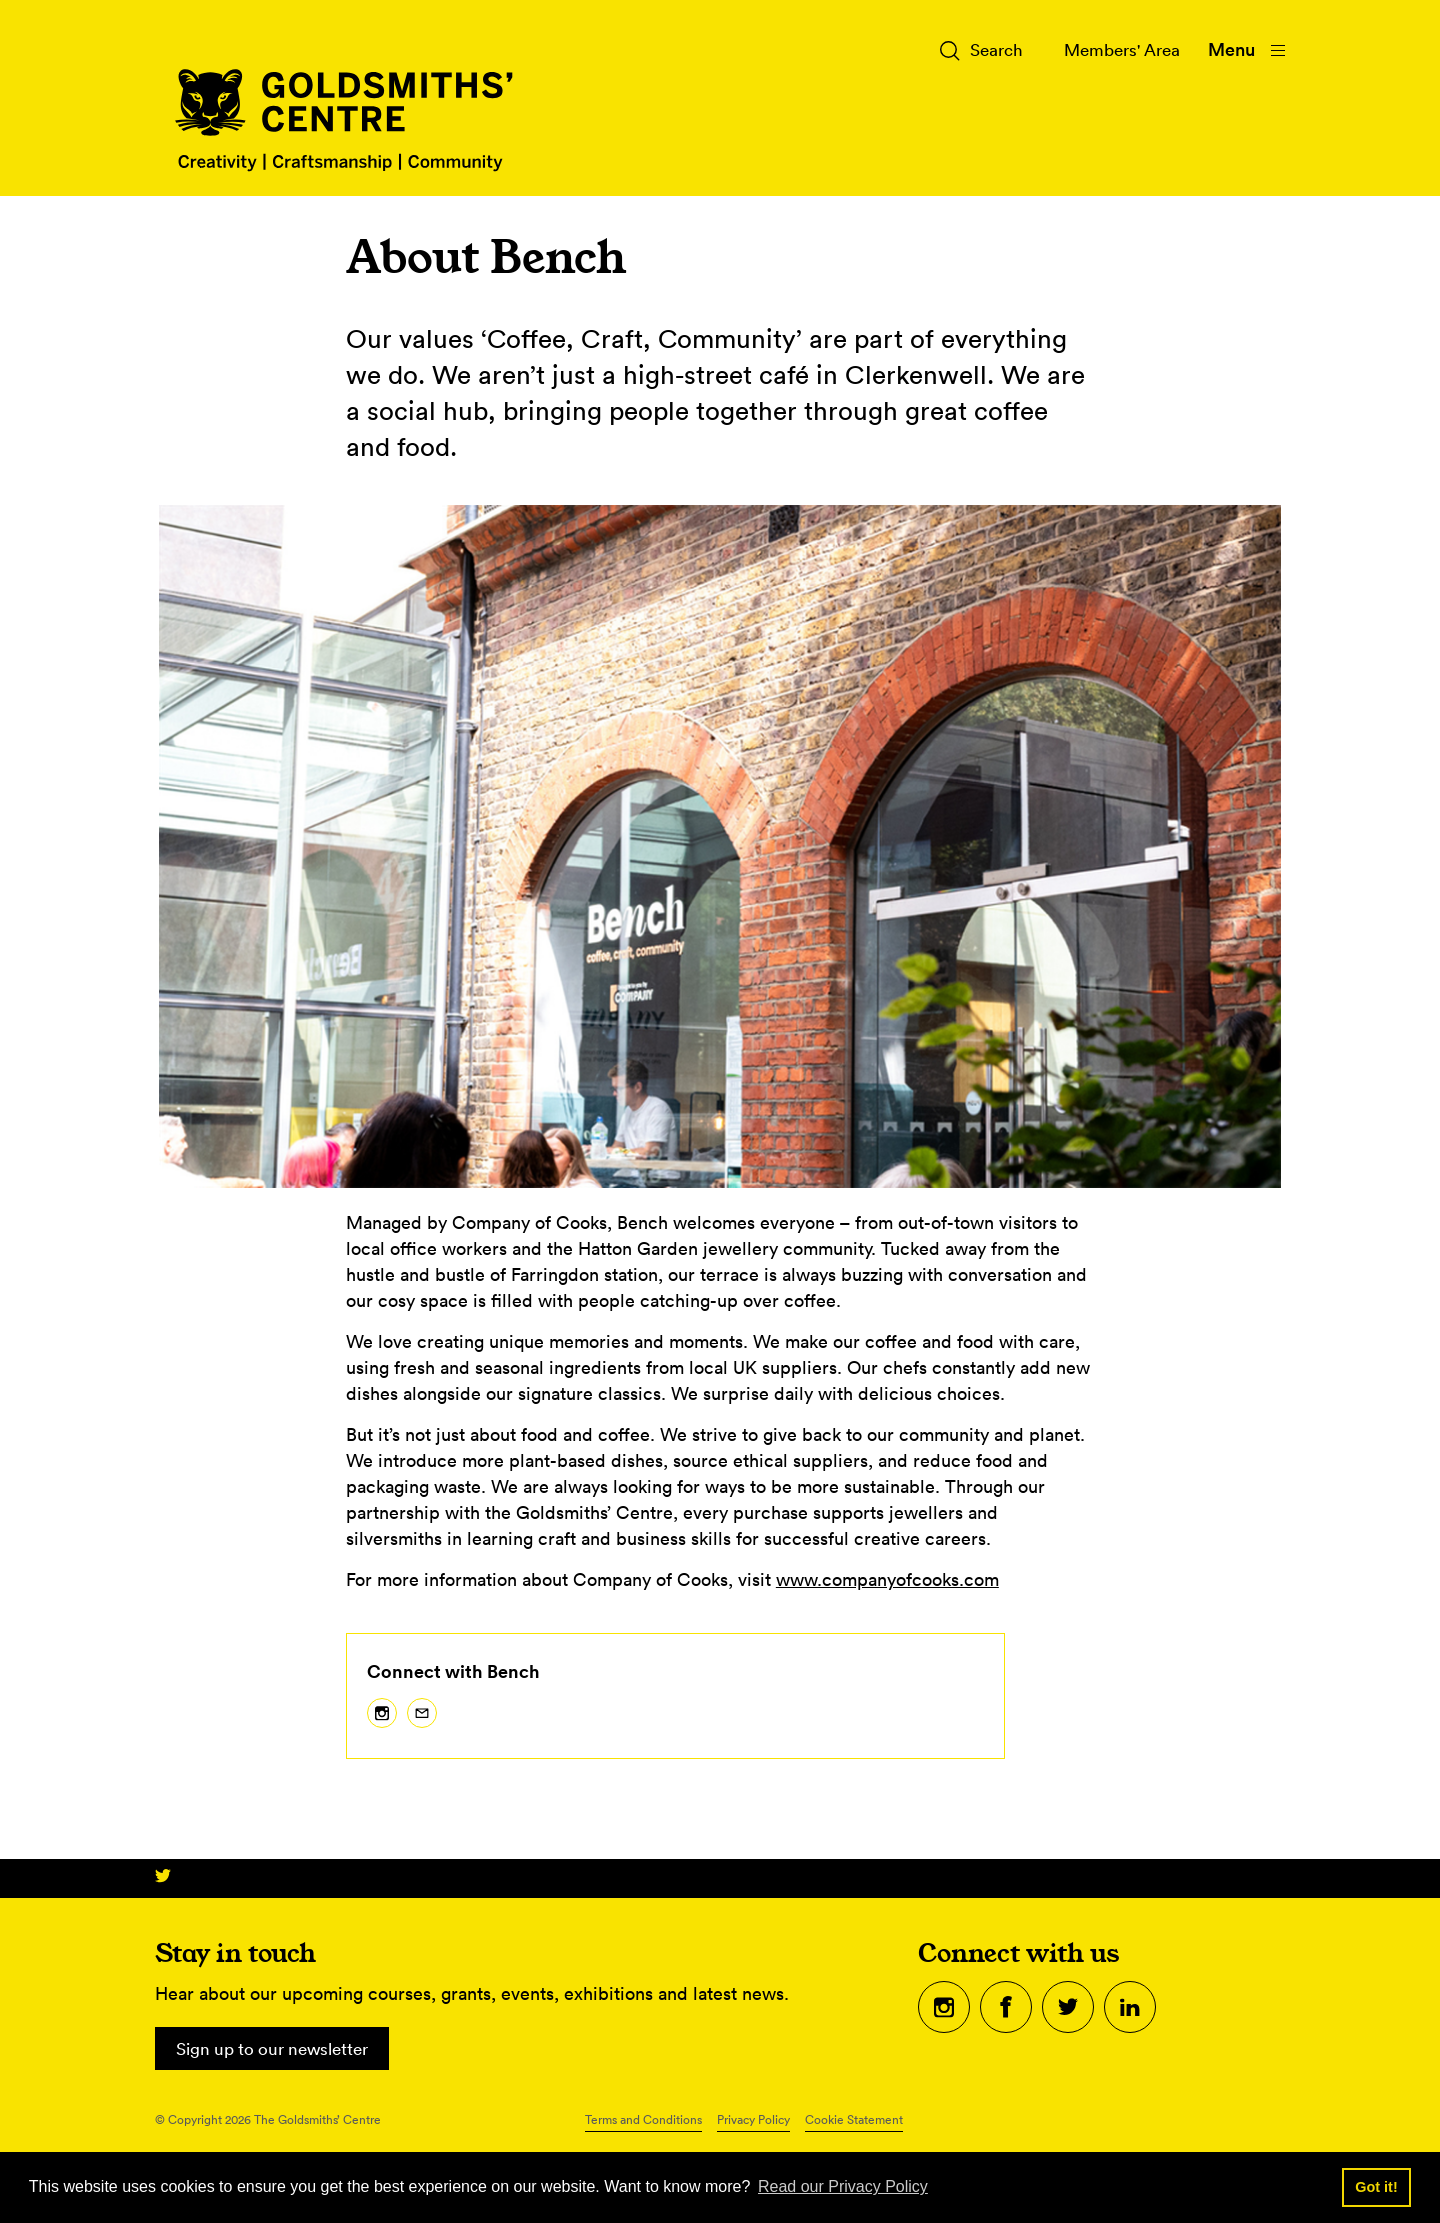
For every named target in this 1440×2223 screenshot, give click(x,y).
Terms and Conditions (643, 2120)
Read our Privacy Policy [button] (843, 2186)
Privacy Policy (753, 2120)
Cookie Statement (854, 2120)
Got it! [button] (1376, 2187)
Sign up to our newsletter (279, 2048)
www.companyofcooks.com (887, 1579)
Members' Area (1117, 49)
